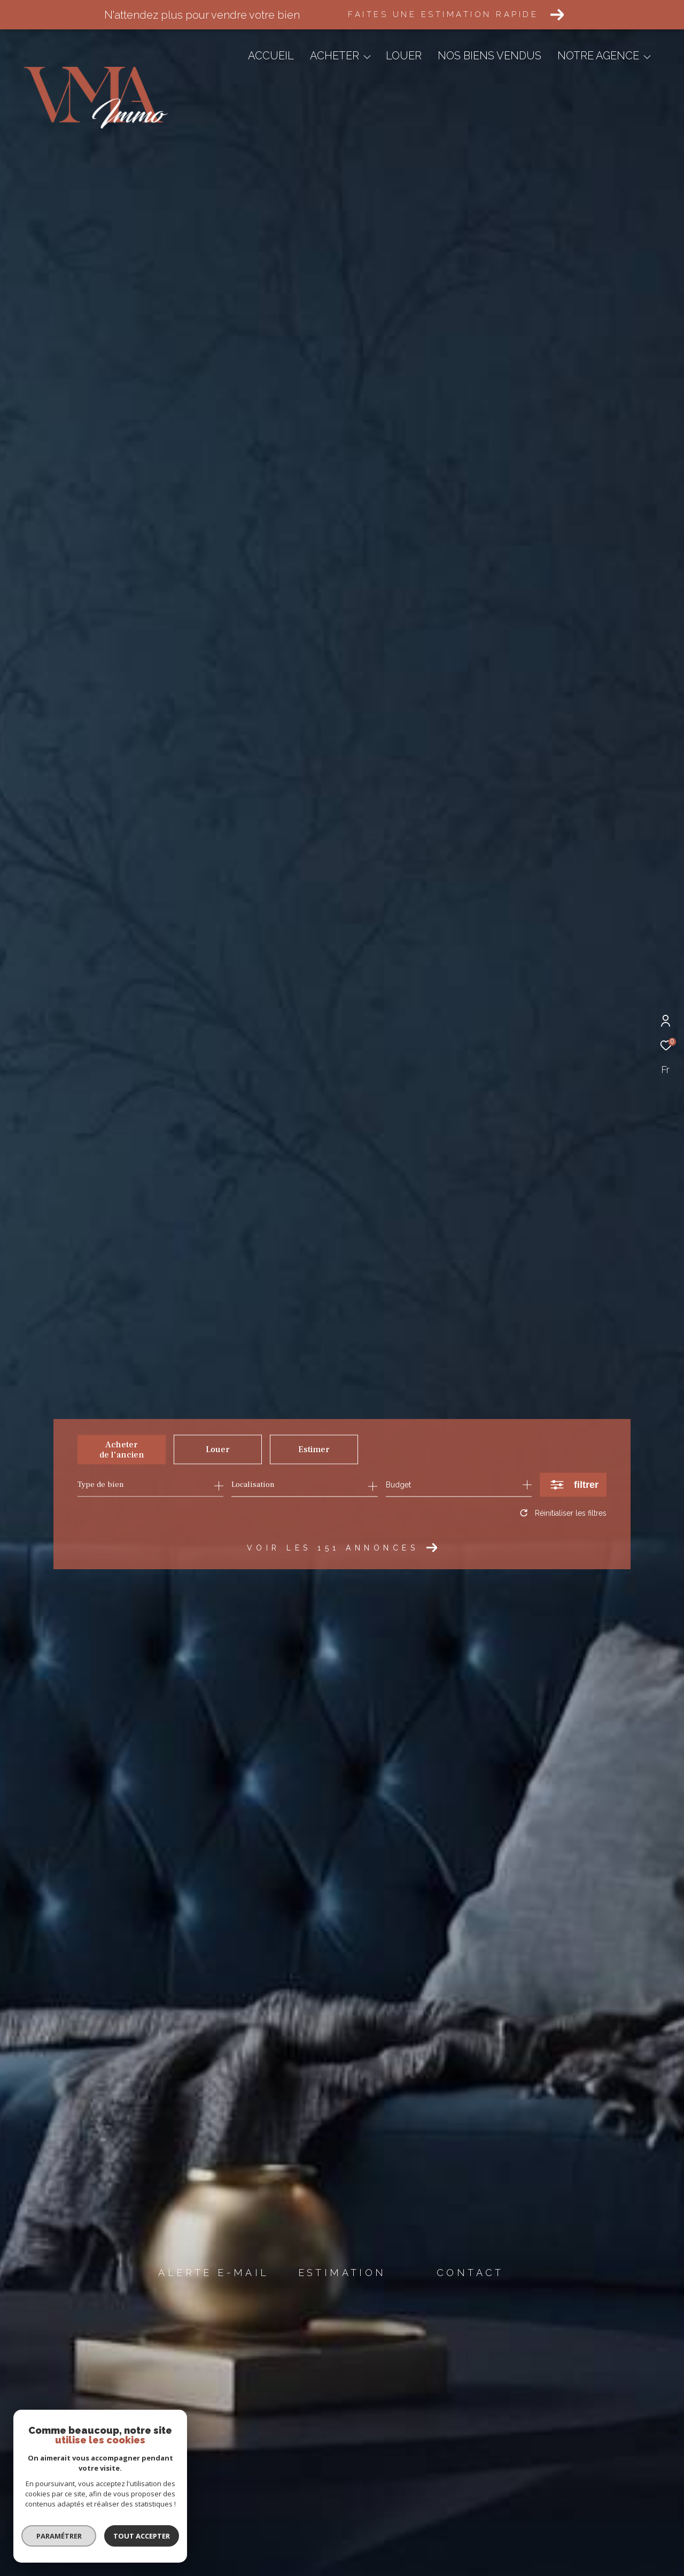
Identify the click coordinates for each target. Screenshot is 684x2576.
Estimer (314, 1449)
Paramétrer (55, 2536)
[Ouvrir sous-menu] (367, 56)
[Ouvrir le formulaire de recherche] (573, 1484)
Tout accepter (138, 2536)
